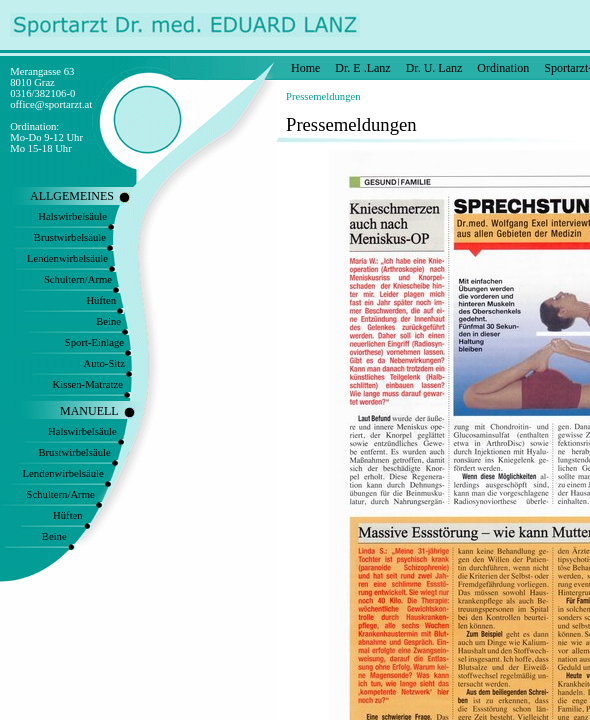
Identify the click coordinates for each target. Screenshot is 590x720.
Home (305, 68)
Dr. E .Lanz (362, 68)
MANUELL (89, 411)
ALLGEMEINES (72, 196)
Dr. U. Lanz (434, 68)
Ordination (503, 68)
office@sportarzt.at (51, 104)
